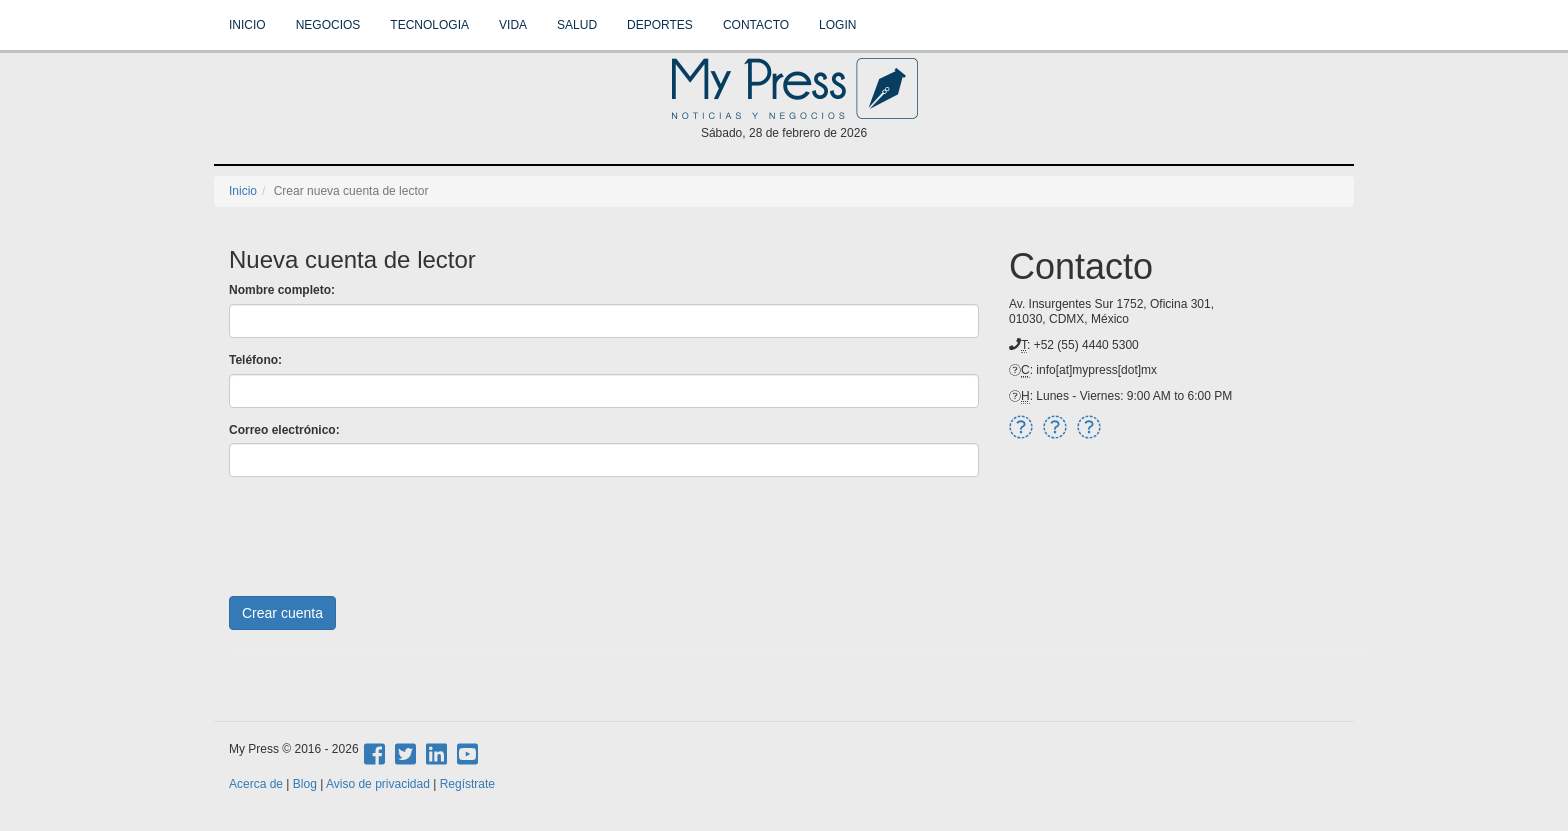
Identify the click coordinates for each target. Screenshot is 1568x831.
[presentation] (381, 531)
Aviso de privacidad (378, 784)
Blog (305, 784)
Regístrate (467, 784)
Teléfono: (255, 360)
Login (837, 25)
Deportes (660, 25)
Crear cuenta (282, 613)
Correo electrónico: (284, 430)
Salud (577, 25)
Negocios (328, 25)
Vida (513, 25)
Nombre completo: (282, 290)
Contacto (756, 25)
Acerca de (256, 784)
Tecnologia (429, 25)
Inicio (247, 25)
